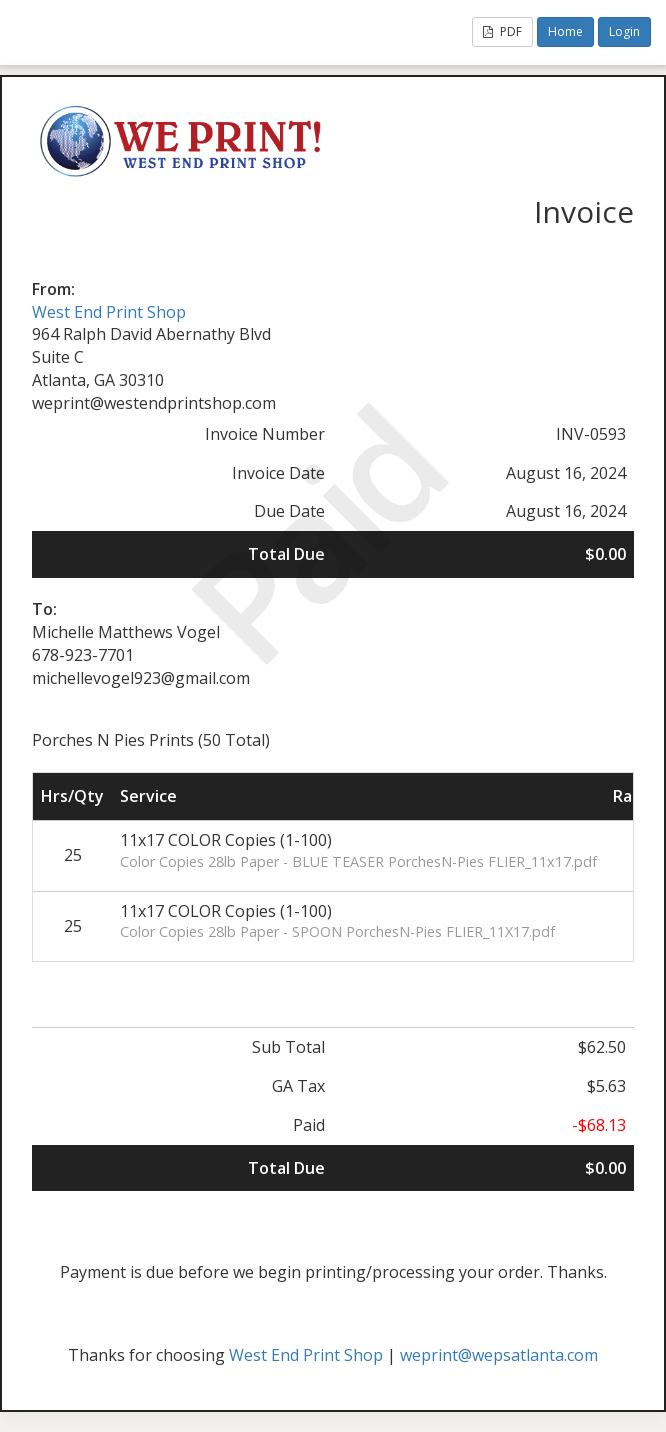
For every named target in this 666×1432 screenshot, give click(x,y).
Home (565, 31)
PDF (502, 31)
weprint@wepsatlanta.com (499, 1355)
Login (624, 31)
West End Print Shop (109, 312)
